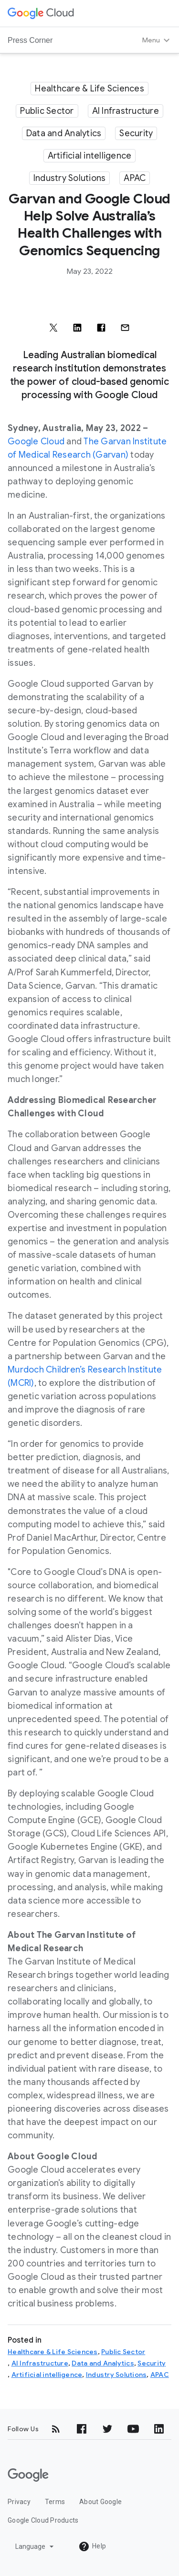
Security (136, 133)
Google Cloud (36, 441)
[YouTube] (133, 2428)
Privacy (19, 2502)
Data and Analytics (64, 133)
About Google (100, 2502)
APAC (135, 178)
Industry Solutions (69, 178)
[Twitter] (107, 2428)
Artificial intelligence (90, 155)
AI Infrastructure (125, 111)
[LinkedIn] (158, 2428)
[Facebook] (81, 2428)
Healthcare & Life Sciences (89, 88)
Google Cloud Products (43, 2520)
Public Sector (47, 111)
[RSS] (55, 2428)
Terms (55, 2502)
